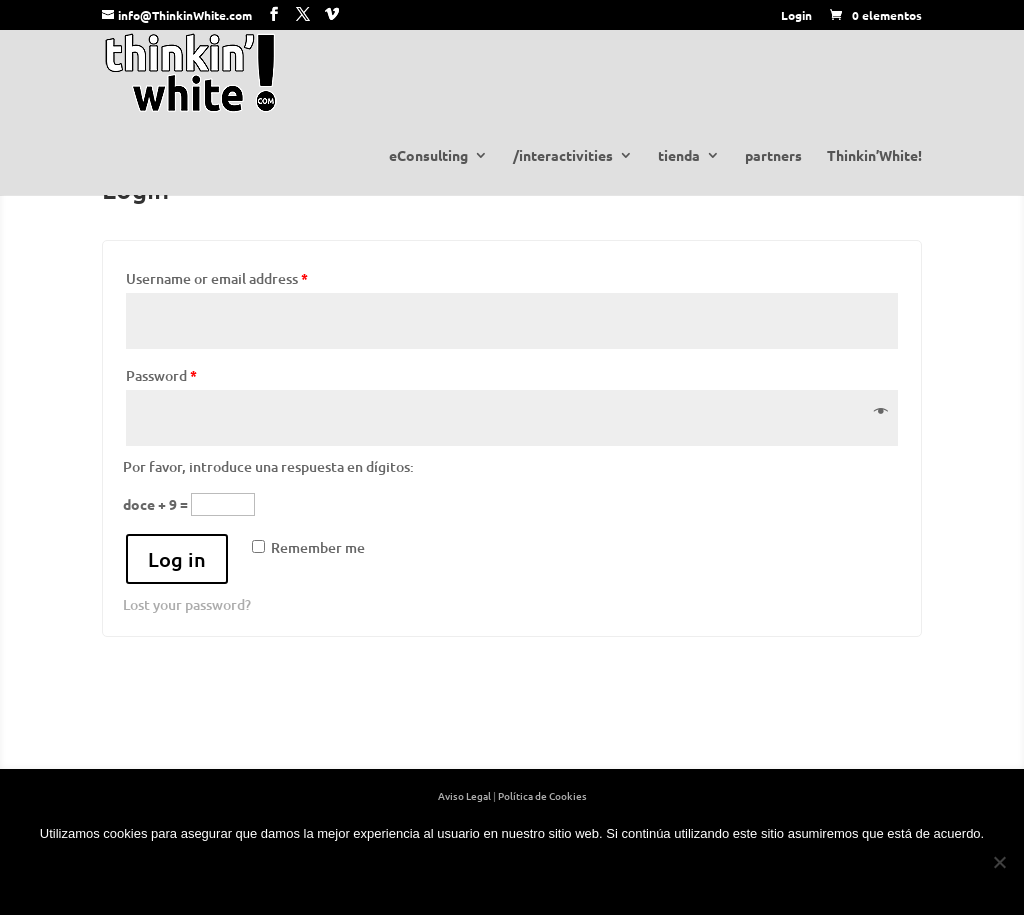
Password (161, 375)
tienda (679, 156)
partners (773, 156)
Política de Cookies (542, 795)
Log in (177, 559)
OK (465, 875)
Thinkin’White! (874, 156)
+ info (558, 875)
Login (796, 15)
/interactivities (563, 156)
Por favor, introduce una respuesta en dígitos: (268, 466)
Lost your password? (187, 604)
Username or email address (217, 278)
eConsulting (428, 156)
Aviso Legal (464, 795)
